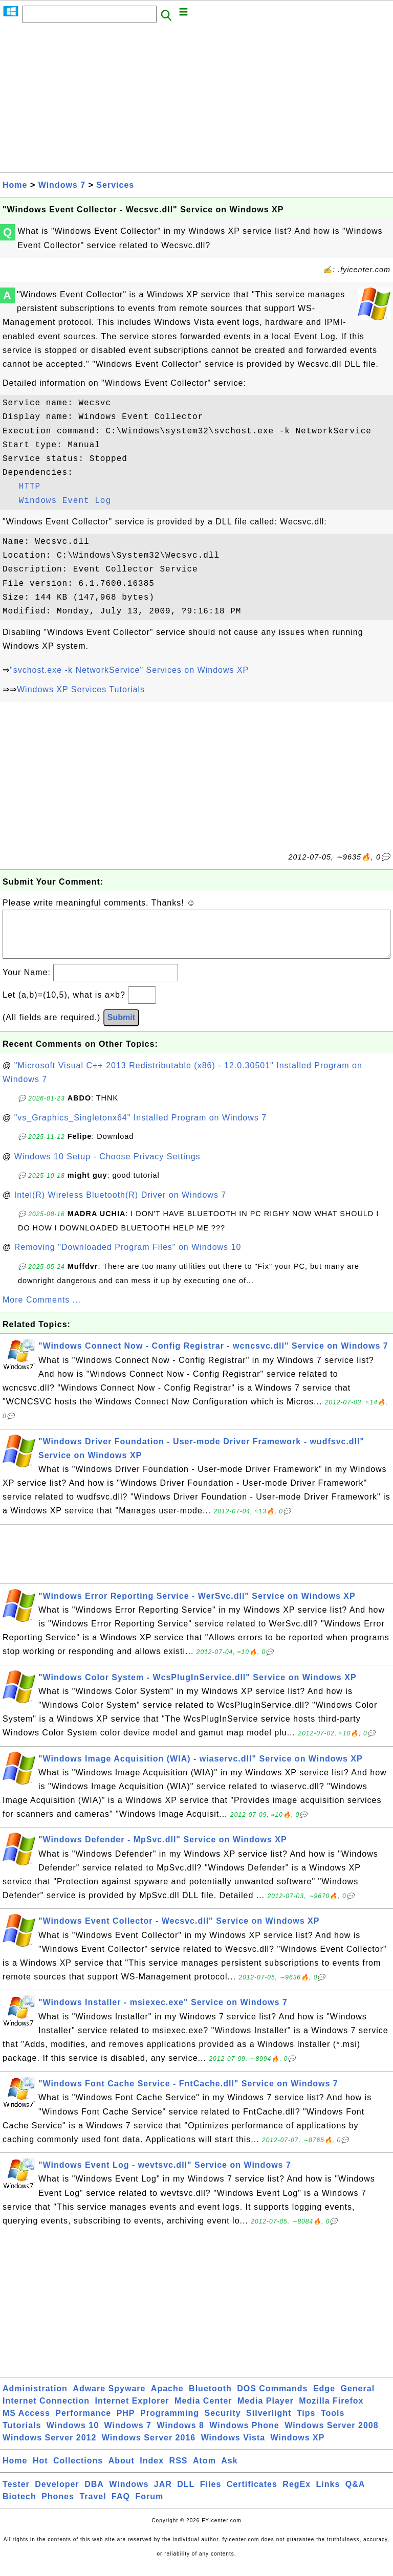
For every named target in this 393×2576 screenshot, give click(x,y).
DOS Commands (272, 2398)
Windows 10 (73, 2435)
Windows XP (298, 2447)
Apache (167, 2398)
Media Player (265, 2411)
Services (115, 185)
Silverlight (268, 2423)
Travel (92, 2506)
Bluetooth (210, 2398)
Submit (121, 1027)
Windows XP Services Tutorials (81, 689)
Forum (149, 2506)
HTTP (29, 486)
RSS (178, 2471)
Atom (204, 2471)
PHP (126, 2423)
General (358, 2398)
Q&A (355, 2494)
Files (210, 2494)
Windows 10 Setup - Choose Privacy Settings (107, 1166)
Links (328, 2494)
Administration (35, 2398)
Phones (57, 2506)
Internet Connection (46, 2411)
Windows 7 (61, 185)
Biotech (19, 2506)
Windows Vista (233, 2447)
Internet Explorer (132, 2411)
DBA (94, 2494)
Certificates (252, 2494)
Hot (40, 2471)
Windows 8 (180, 2435)
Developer (57, 2494)
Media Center (203, 2411)
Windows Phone (244, 2435)
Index (152, 2471)
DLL (185, 2494)
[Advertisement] (196, 100)
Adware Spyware (109, 2398)
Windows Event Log (65, 501)
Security (222, 2423)
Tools (332, 2423)
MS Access (26, 2423)
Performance (83, 2423)
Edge (324, 2398)
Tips (306, 2423)
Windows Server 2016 (148, 2447)
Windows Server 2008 (331, 2435)
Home (15, 185)
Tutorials (22, 2435)
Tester (16, 2494)
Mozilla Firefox (331, 2411)
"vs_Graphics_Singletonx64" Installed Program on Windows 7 (140, 1128)
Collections (78, 2471)
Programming (169, 2423)
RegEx (296, 2494)
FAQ (121, 2506)
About (121, 2471)
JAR (163, 2494)
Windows (128, 2494)
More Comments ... (42, 1310)
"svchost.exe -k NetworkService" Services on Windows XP (129, 670)
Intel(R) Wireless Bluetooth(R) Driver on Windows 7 (120, 1205)
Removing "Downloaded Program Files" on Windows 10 (128, 1257)
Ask (229, 2471)
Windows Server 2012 (49, 2447)
